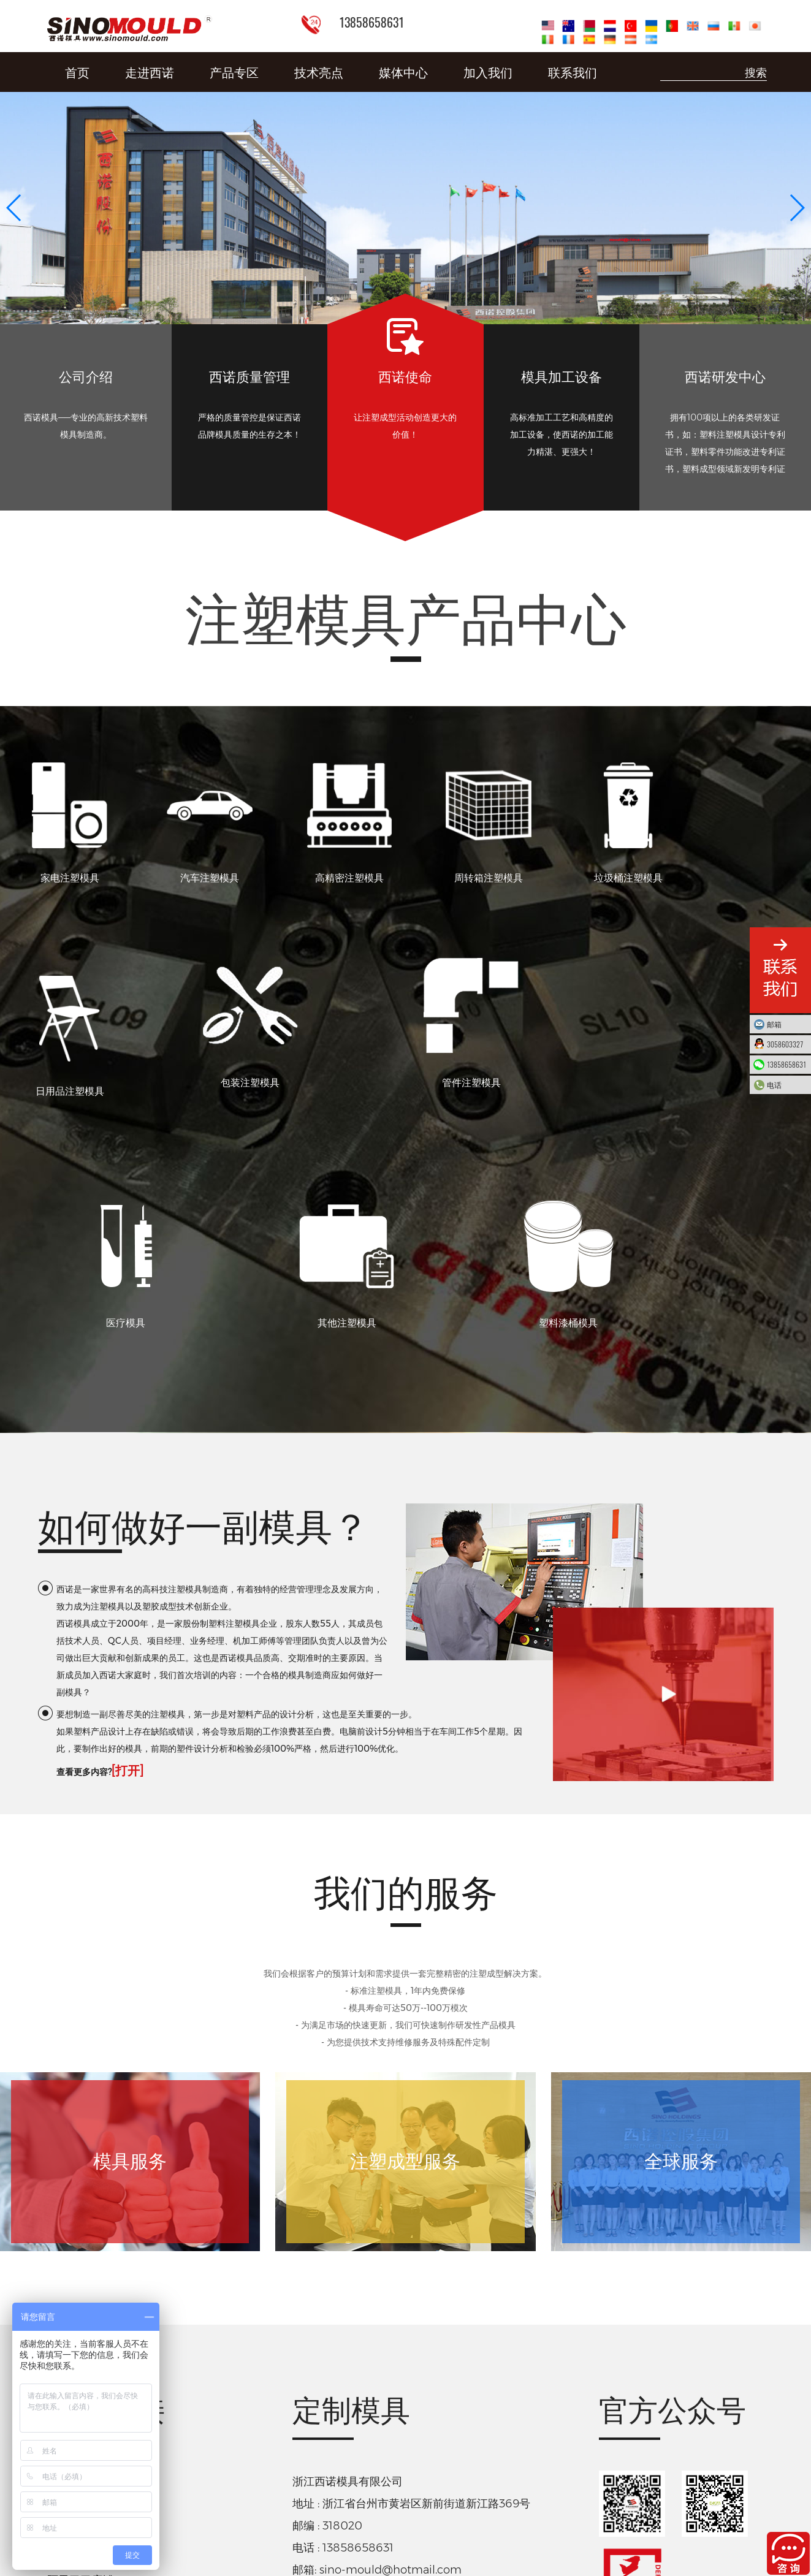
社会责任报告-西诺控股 (471, 2477)
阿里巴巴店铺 (80, 2385)
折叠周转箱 (74, 2350)
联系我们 (572, 72)
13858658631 (786, 1064)
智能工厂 (69, 2282)
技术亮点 (318, 72)
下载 (383, 2477)
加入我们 (487, 72)
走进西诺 (149, 72)
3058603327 (786, 1044)
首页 (77, 72)
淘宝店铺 (69, 2418)
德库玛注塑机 (80, 2316)
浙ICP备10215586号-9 (406, 2504)
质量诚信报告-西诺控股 (313, 2477)
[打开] (127, 1574)
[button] (796, 207)
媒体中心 (403, 72)
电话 (786, 1084)
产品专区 (234, 72)
